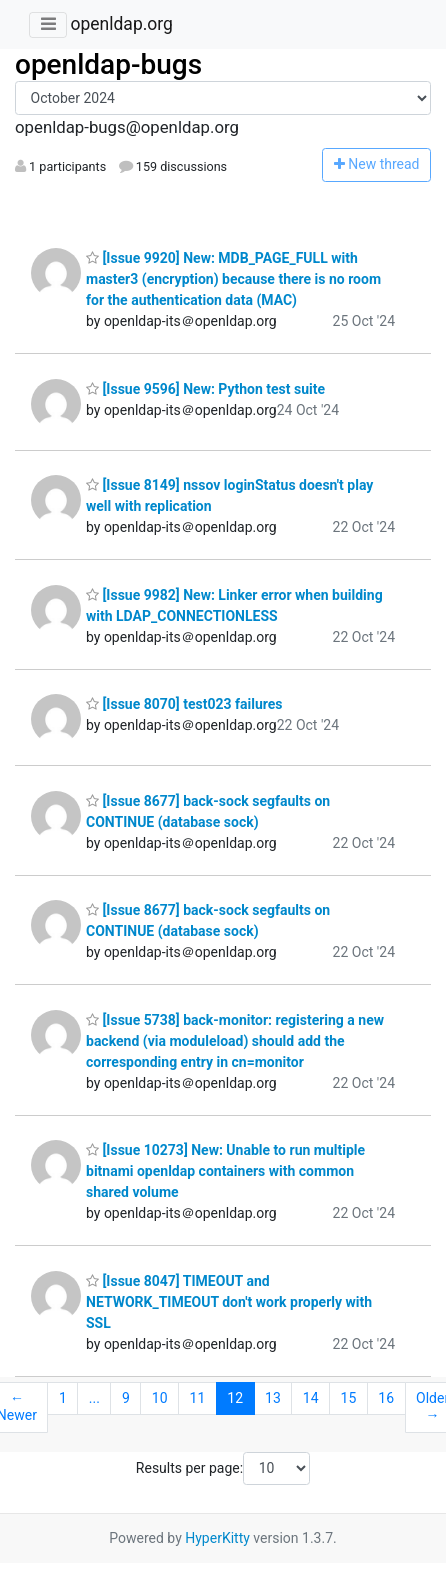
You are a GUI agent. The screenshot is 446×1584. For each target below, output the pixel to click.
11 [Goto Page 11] (198, 1398)
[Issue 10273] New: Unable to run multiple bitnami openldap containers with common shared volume (225, 1171)
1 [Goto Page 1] (63, 1398)
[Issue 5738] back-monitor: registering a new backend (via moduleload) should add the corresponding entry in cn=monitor (235, 1041)
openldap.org (121, 24)
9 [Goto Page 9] (126, 1398)
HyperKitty (217, 1538)
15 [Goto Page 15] (349, 1398)
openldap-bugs (108, 64)
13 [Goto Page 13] (273, 1398)
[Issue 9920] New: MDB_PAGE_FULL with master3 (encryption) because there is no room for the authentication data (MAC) (233, 279)
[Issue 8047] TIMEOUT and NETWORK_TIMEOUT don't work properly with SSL (229, 1302)
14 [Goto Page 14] (311, 1398)
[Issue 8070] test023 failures (184, 704)
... (94, 1398)
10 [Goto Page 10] (160, 1398)
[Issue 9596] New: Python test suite (205, 389)
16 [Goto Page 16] (386, 1398)
